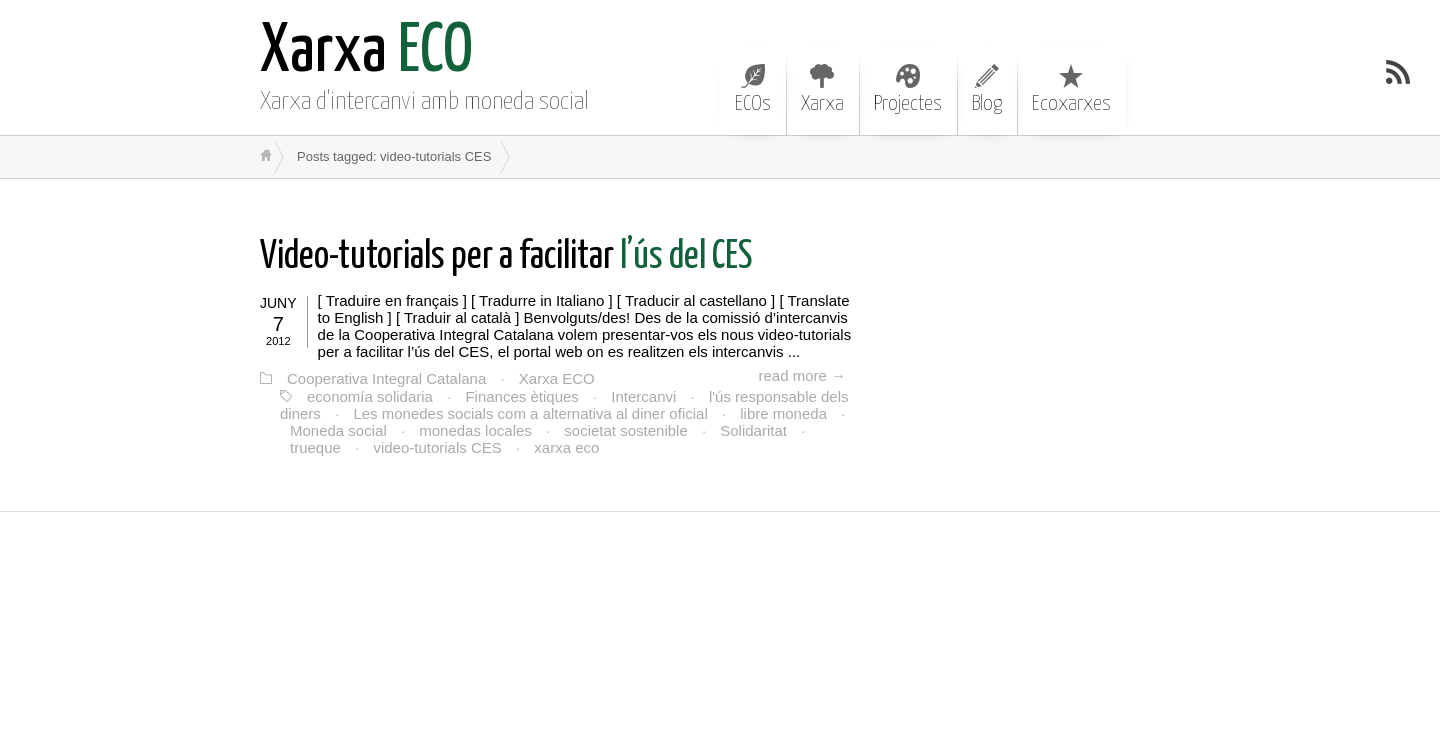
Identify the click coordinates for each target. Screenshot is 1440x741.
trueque (315, 447)
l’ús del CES (506, 257)
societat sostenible (625, 430)
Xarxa (822, 89)
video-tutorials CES (437, 447)
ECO (366, 52)
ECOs (753, 89)
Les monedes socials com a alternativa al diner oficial (530, 413)
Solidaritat (753, 430)
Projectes (908, 89)
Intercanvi (643, 396)
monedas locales (475, 430)
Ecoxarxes (1071, 89)
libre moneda (783, 413)
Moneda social (338, 430)
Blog (987, 89)
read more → (802, 375)
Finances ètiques (521, 396)
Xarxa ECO (557, 378)
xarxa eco (566, 447)
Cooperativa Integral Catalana (386, 378)
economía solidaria (370, 396)
